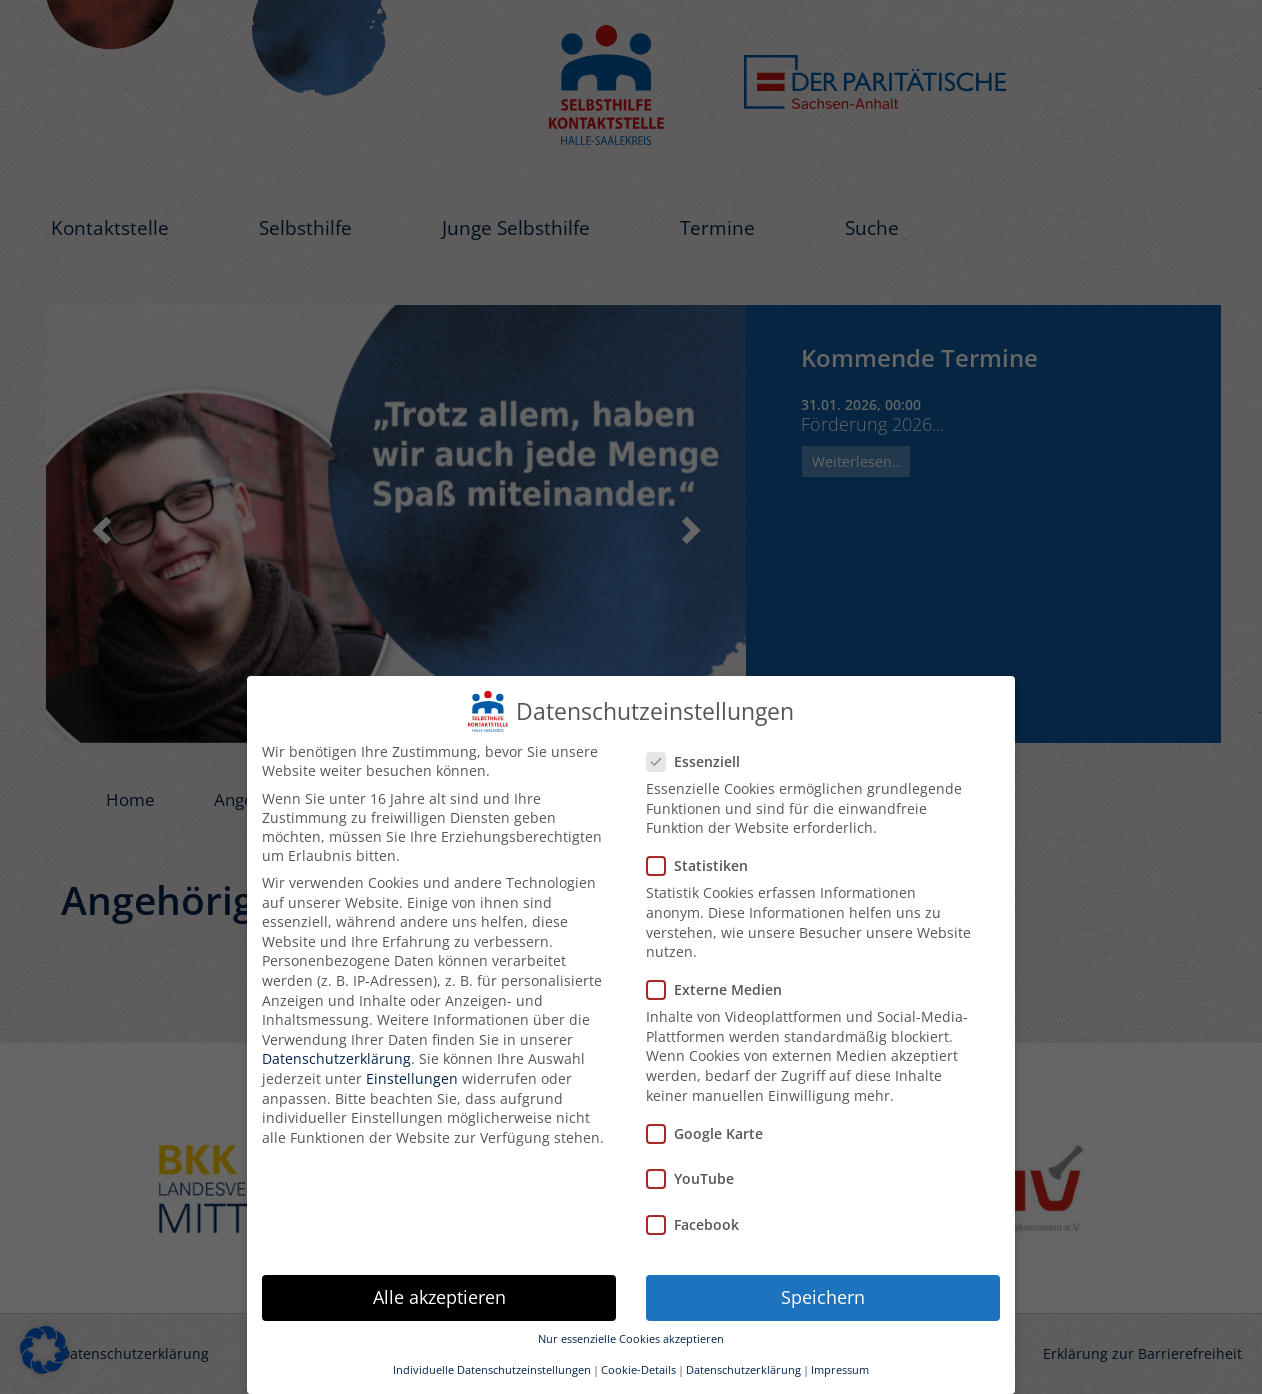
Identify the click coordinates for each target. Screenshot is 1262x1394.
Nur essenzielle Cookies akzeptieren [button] (631, 1338)
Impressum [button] (840, 1369)
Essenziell (699, 760)
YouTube (696, 1177)
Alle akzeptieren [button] (439, 1296)
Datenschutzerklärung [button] (743, 1369)
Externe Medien (720, 988)
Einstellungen (412, 1077)
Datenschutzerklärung (336, 1057)
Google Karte (711, 1132)
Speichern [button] (823, 1296)
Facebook (699, 1223)
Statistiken (703, 864)
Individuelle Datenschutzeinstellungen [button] (492, 1369)
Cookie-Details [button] (638, 1369)
